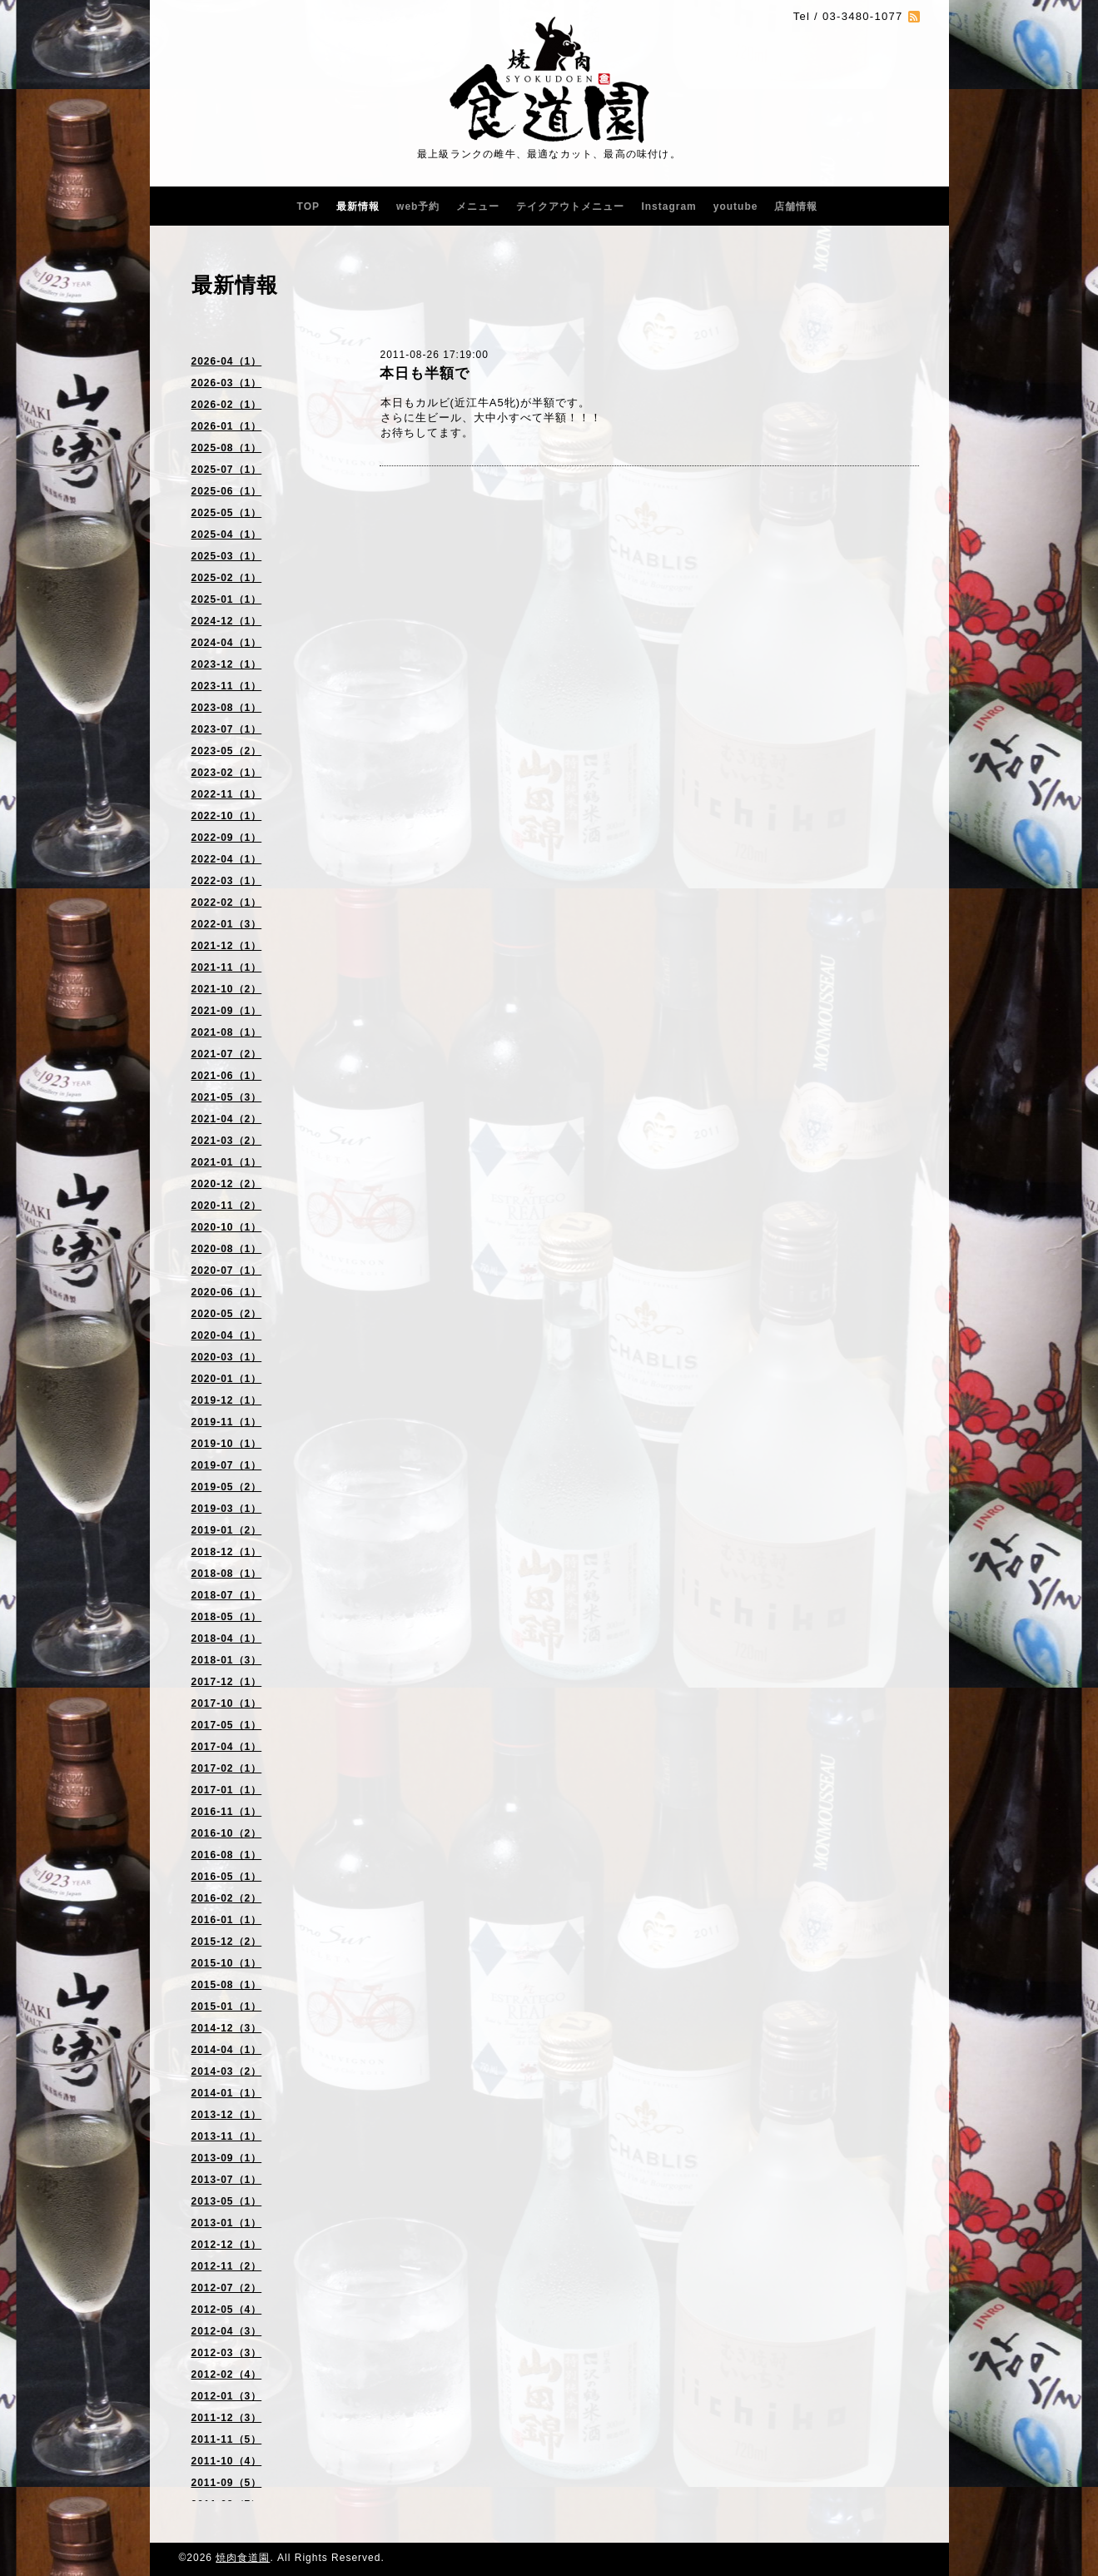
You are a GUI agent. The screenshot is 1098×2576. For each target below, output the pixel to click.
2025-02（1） (226, 578)
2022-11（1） (226, 794)
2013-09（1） (226, 2158)
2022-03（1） (226, 881)
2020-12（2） (226, 1184)
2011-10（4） (226, 2461)
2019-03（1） (226, 1508)
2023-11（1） (226, 686)
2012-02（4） (226, 2374)
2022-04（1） (226, 859)
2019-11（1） (226, 1422)
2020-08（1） (226, 1249)
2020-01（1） (226, 1379)
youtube (735, 206)
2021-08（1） (226, 1032)
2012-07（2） (226, 2288)
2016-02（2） (226, 1898)
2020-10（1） (226, 1227)
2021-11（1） (226, 967)
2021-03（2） (226, 1140)
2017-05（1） (226, 1725)
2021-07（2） (226, 1054)
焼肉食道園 (243, 2558)
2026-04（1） (226, 361)
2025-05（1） (226, 513)
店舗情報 (795, 206)
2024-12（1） (226, 621)
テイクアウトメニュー (570, 206)
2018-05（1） (226, 1617)
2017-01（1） (226, 1790)
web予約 (418, 206)
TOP (308, 206)
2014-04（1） (226, 2050)
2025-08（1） (226, 448)
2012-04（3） (226, 2331)
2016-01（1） (226, 1920)
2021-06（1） (226, 1076)
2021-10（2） (226, 989)
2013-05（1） (226, 2201)
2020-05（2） (226, 1314)
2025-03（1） (226, 556)
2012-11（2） (226, 2266)
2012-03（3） (226, 2353)
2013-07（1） (226, 2180)
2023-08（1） (226, 708)
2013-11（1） (226, 2136)
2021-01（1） (226, 1162)
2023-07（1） (226, 729)
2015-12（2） (226, 1941)
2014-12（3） (226, 2028)
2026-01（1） (226, 426)
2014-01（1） (226, 2093)
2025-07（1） (226, 469)
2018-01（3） (226, 1660)
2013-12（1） (226, 2115)
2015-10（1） (226, 1963)
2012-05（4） (226, 2309)
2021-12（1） (226, 946)
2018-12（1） (226, 1552)
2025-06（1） (226, 491)
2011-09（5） (226, 2483)
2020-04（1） (226, 1335)
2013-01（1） (226, 2223)
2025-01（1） (226, 599)
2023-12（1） (226, 664)
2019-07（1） (226, 1465)
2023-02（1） (226, 772)
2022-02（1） (226, 902)
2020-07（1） (226, 1270)
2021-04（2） (226, 1119)
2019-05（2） (226, 1487)
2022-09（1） (226, 837)
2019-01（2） (226, 1530)
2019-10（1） (226, 1444)
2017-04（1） (226, 1747)
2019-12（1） (226, 1400)
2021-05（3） (226, 1097)
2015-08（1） (226, 1985)
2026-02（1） (226, 404)
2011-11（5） (226, 2439)
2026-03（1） (226, 383)
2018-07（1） (226, 1595)
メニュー (477, 206)
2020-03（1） (226, 1357)
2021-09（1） (226, 1011)
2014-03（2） (226, 2071)
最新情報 (358, 206)
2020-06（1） (226, 1292)
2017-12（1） (226, 1682)
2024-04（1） (226, 643)
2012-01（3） (226, 2396)
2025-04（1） (226, 534)
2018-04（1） (226, 1638)
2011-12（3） (226, 2418)
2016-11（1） (226, 1812)
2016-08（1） (226, 1855)
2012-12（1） (226, 2244)
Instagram (668, 206)
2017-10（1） (226, 1703)
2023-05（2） (226, 751)
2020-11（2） (226, 1205)
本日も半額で (425, 373)
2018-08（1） (226, 1573)
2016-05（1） (226, 1876)
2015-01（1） (226, 2006)
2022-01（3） (226, 924)
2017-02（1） (226, 1768)
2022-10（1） (226, 816)
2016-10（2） (226, 1833)
